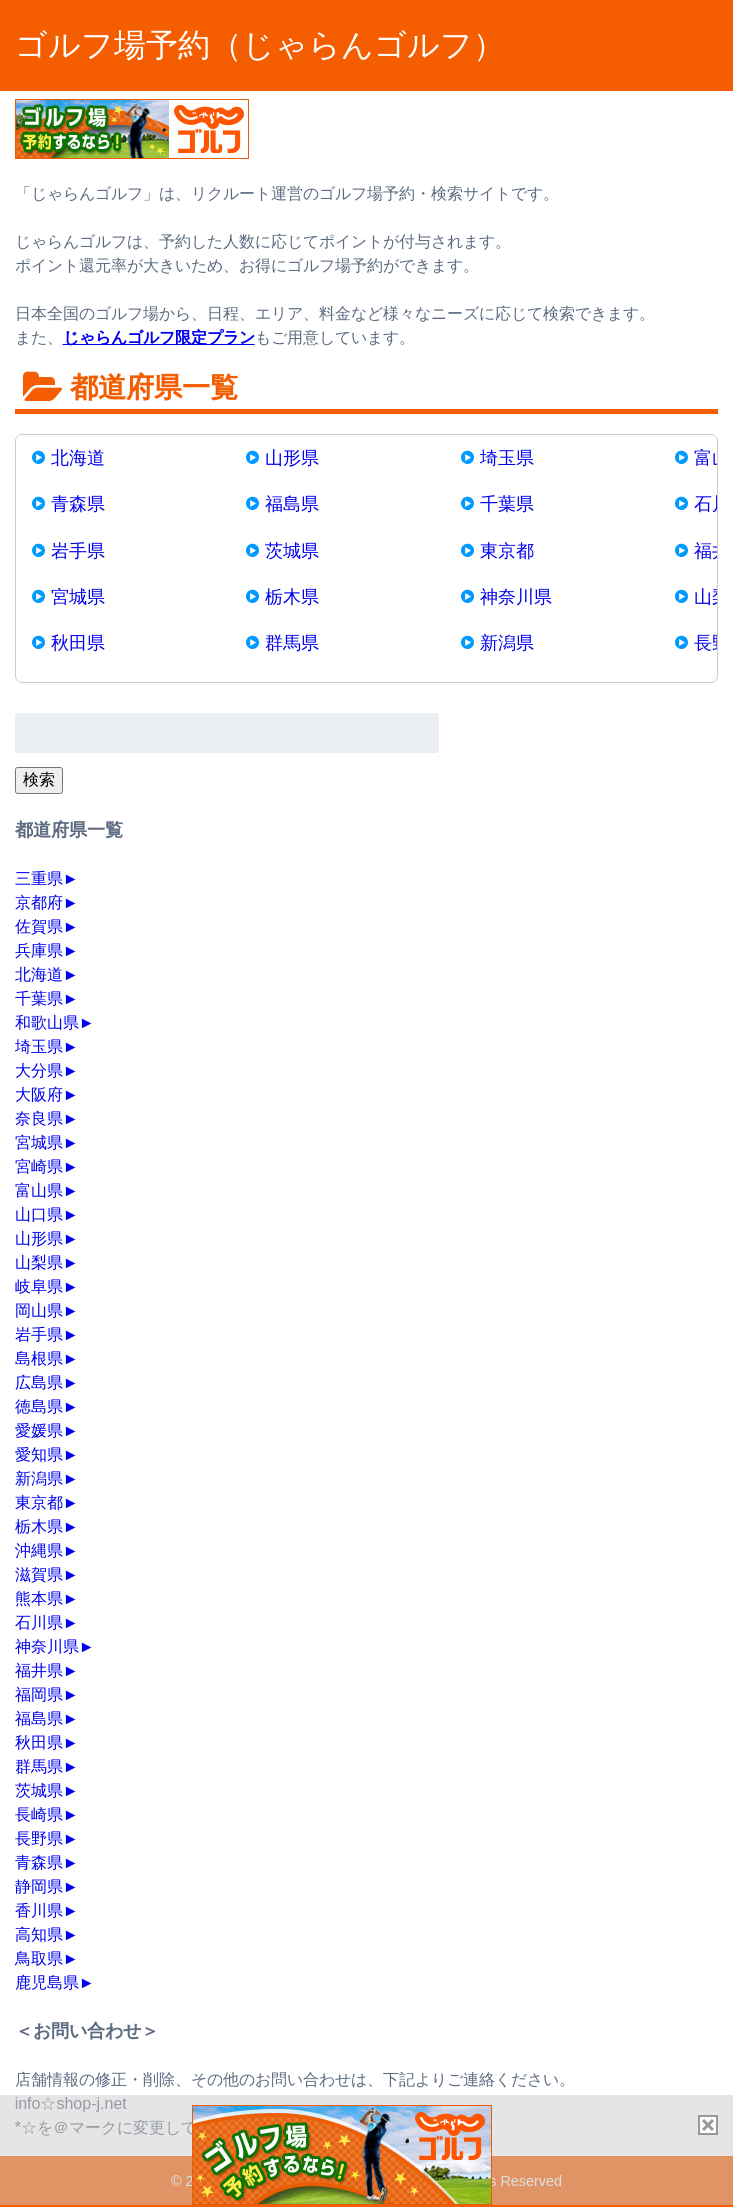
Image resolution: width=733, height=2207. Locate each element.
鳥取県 (39, 1958)
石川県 (39, 1622)
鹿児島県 (47, 1982)
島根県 (39, 1358)
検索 (39, 779)
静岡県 (39, 1886)
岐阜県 (39, 1286)
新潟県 (507, 643)
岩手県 (78, 551)
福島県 (292, 504)
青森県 (78, 504)
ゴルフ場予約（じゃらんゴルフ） (260, 45)
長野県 (39, 1838)
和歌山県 (47, 1022)
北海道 (78, 458)
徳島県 (39, 1406)
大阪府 (39, 1094)
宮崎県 (39, 1166)
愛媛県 (39, 1430)
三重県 (39, 878)
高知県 (39, 1934)
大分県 (39, 1070)
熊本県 (39, 1598)
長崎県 (39, 1814)
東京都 (507, 551)
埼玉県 (507, 458)
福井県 (39, 1670)
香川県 (39, 1910)
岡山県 (39, 1310)
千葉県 (507, 504)
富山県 (39, 1190)
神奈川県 (516, 597)
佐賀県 (39, 926)
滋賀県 (39, 1574)
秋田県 (78, 643)
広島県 (39, 1382)
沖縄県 (39, 1550)
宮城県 (78, 597)
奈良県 (39, 1118)
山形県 (292, 458)
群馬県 (292, 643)
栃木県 (292, 597)
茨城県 (292, 551)
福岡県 (39, 1694)
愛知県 (39, 1454)
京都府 (39, 902)
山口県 (39, 1214)
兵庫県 (39, 950)
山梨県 (39, 1262)
